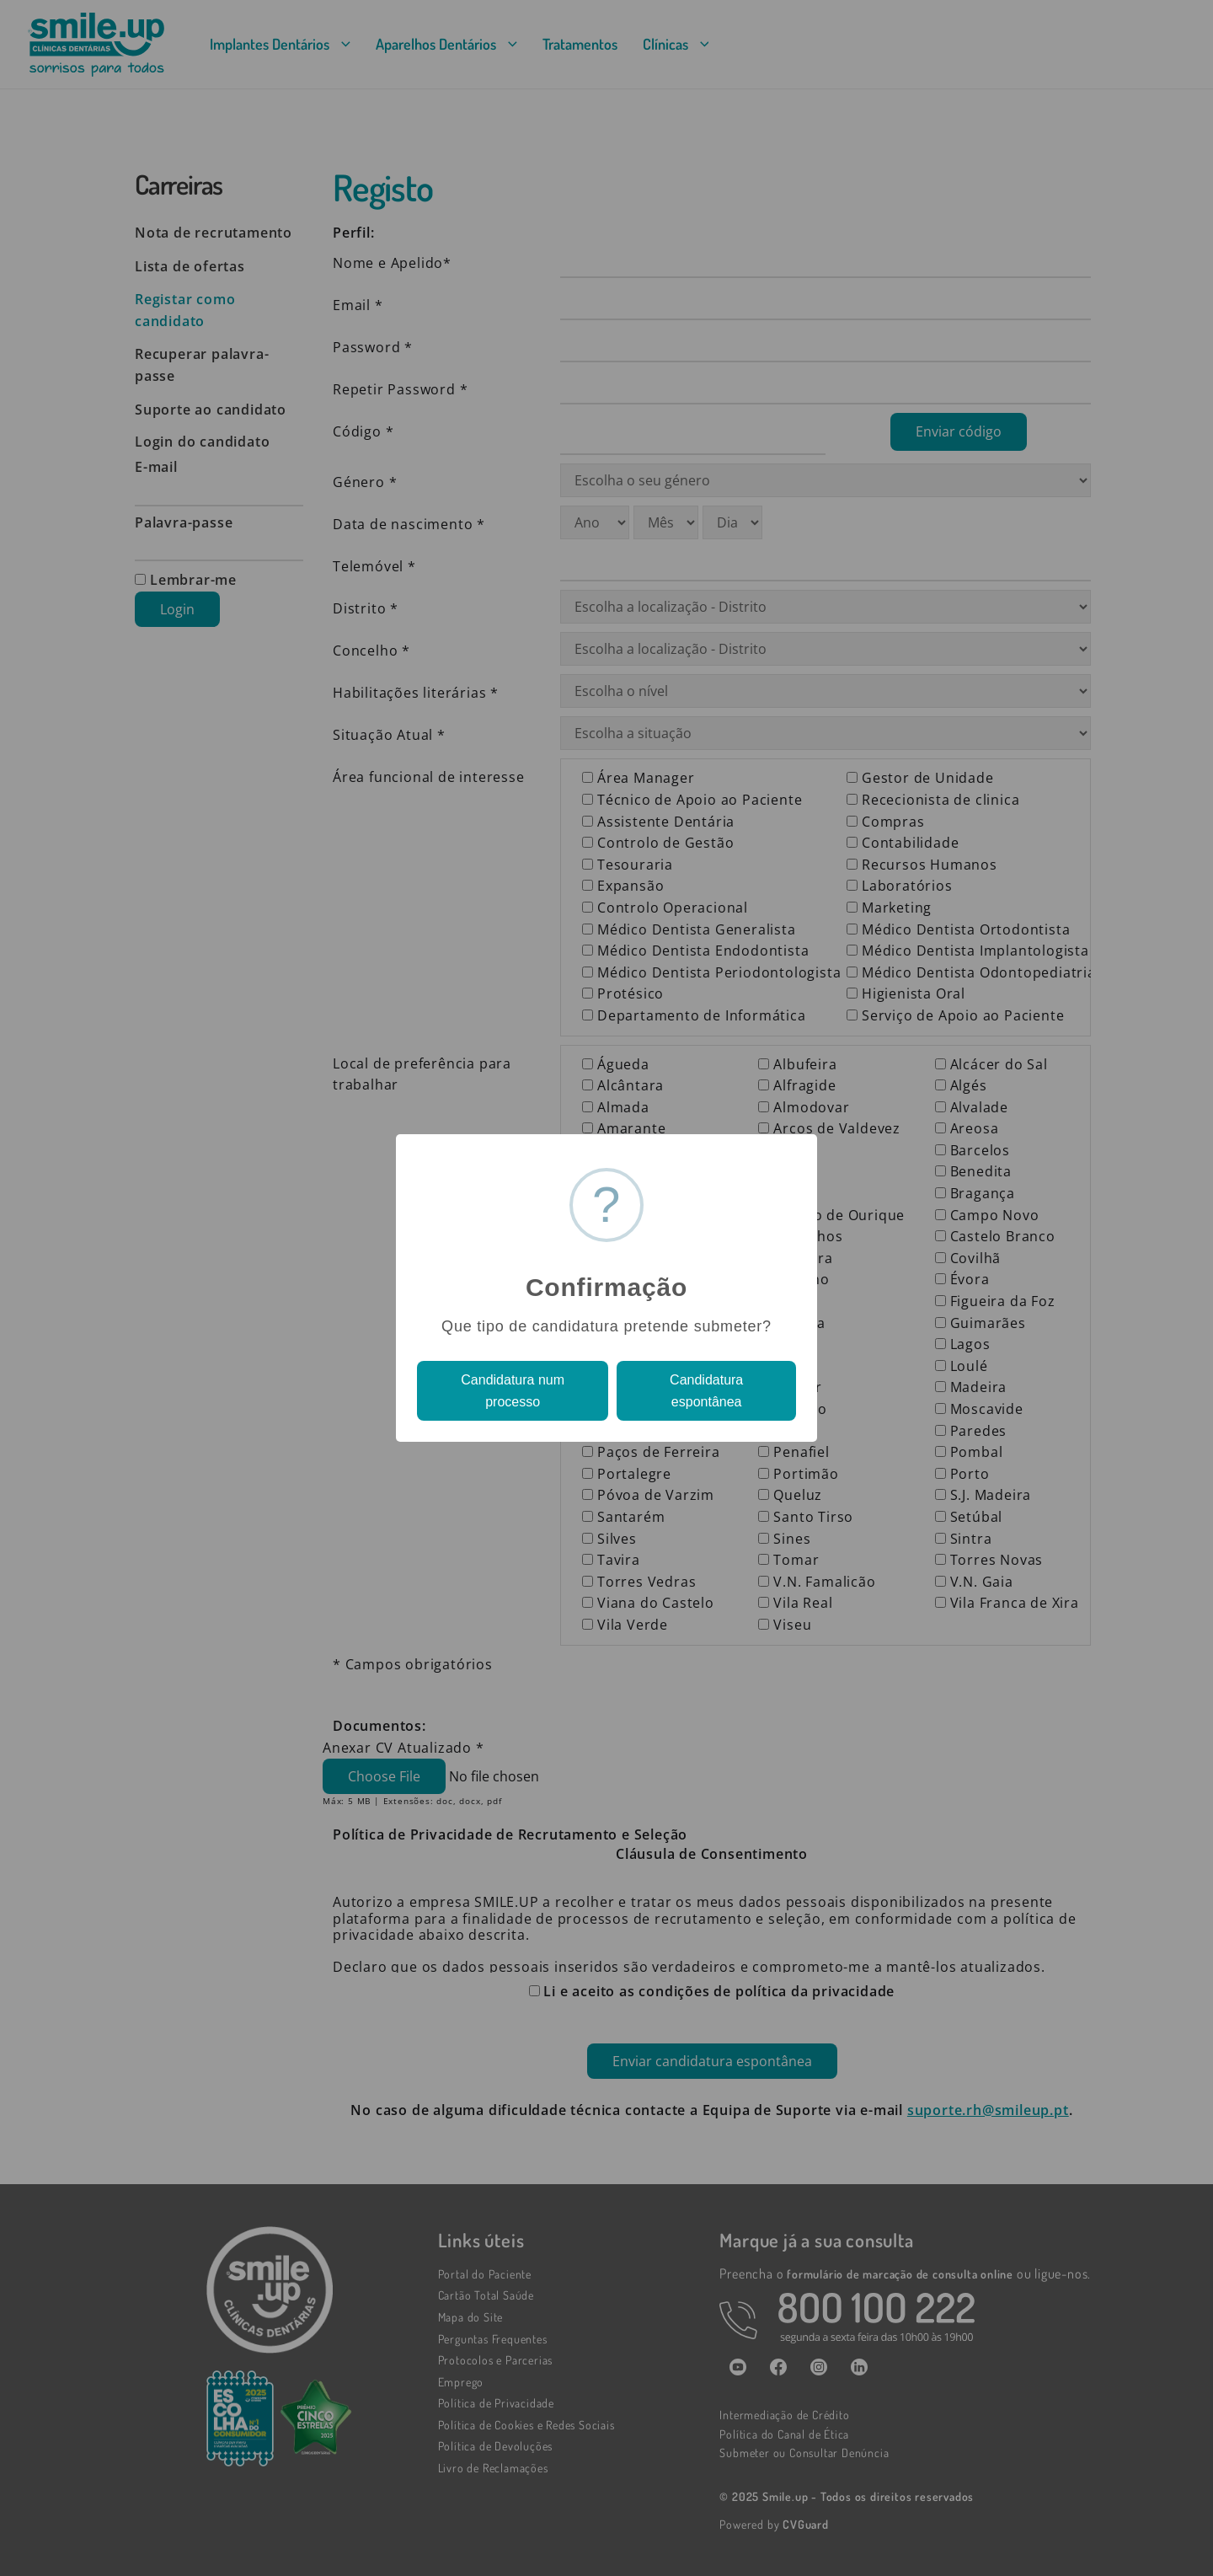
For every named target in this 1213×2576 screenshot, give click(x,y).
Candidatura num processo (512, 1391)
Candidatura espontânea (706, 1391)
